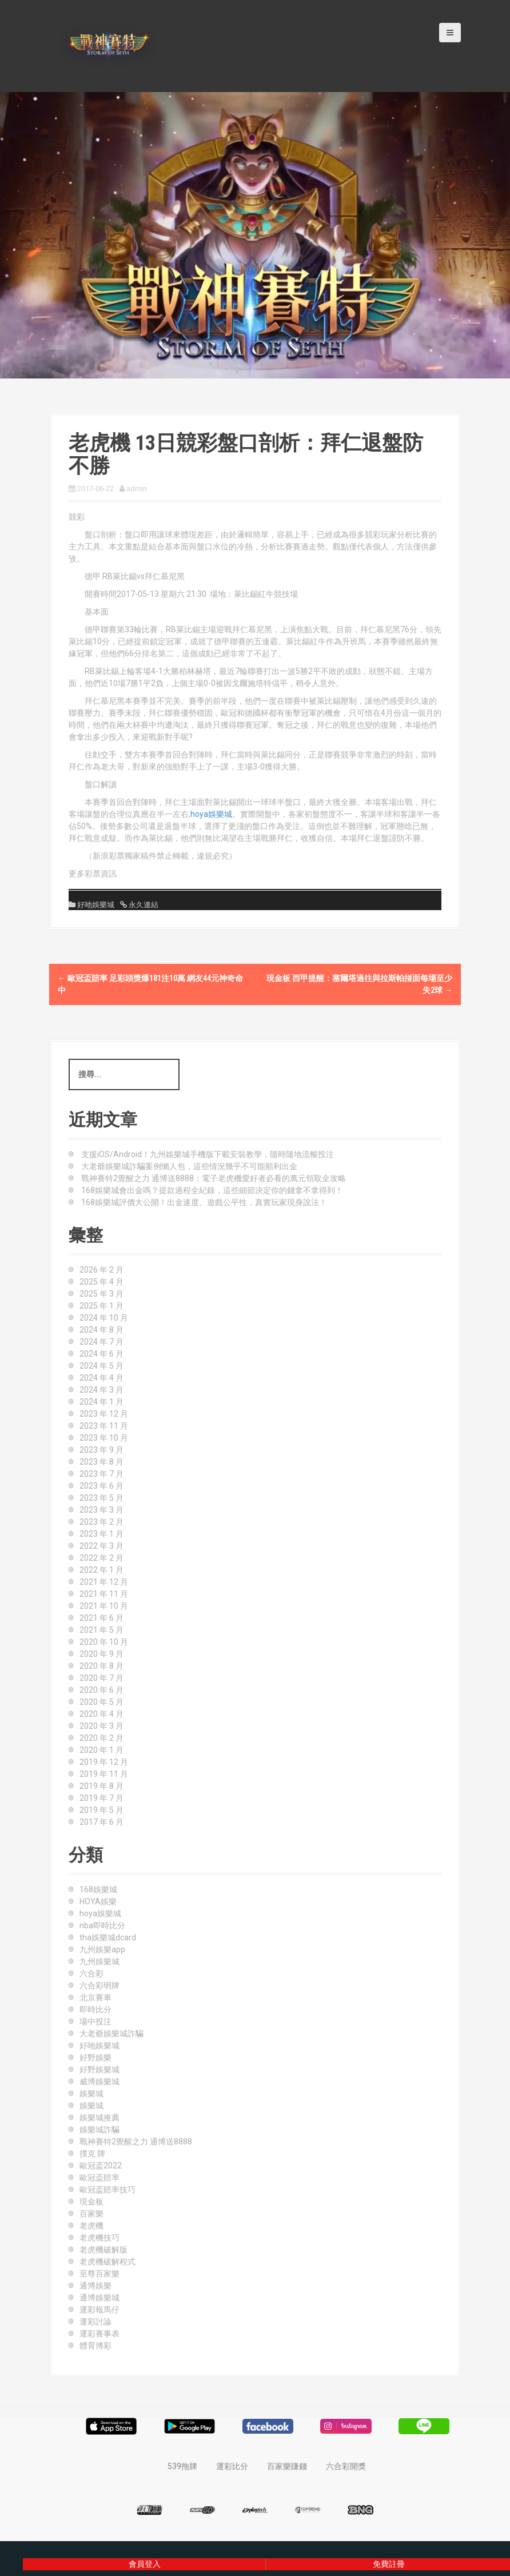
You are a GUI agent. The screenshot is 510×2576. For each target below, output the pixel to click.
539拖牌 (182, 2466)
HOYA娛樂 (98, 1901)
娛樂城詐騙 (99, 2129)
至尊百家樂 (99, 2273)
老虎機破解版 (103, 2249)
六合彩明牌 (99, 1985)
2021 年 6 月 (101, 1617)
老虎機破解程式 (107, 2261)
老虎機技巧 (99, 2237)
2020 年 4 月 (101, 1713)
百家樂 (91, 2213)
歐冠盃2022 (100, 2165)
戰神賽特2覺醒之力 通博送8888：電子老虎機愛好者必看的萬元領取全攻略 (213, 1178)
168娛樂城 (98, 1889)
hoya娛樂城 (211, 814)
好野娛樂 (95, 2057)
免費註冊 (389, 2564)
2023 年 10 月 (103, 1437)
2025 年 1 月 (101, 1305)
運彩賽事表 (99, 2333)
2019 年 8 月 (101, 1786)
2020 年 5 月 (101, 1701)
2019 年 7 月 (101, 1798)
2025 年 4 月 (101, 1281)
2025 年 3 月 (101, 1293)
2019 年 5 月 (101, 1810)
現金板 (91, 2201)
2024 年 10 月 (103, 1317)
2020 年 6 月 (101, 1689)
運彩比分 (232, 2466)
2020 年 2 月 (101, 1737)
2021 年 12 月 (103, 1581)
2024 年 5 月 (101, 1365)
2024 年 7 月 (101, 1341)
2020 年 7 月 (101, 1677)
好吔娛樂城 (95, 904)
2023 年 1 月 (101, 1533)
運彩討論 (95, 2321)
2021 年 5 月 (101, 1629)
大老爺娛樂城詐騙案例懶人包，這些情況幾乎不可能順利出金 (189, 1166)
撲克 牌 (92, 2153)
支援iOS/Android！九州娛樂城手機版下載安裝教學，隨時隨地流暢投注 (207, 1154)
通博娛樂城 (99, 2297)
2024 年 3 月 (101, 1389)
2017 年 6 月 (101, 1822)
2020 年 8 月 (101, 1665)
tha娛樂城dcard (107, 1937)
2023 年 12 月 (103, 1413)
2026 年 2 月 (101, 1269)
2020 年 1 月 (101, 1749)
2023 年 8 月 (101, 1461)
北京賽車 (95, 1997)
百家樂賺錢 (287, 2466)
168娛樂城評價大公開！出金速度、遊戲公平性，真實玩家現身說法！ (204, 1202)
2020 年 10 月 (103, 1641)
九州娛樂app (102, 1949)
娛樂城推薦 (99, 2117)
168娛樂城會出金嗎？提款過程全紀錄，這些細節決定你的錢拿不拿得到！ (212, 1190)
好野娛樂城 (99, 2069)
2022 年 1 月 (101, 1569)
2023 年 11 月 (103, 1425)
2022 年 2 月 (101, 1557)
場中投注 (95, 2021)
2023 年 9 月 (101, 1449)
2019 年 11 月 (103, 1774)
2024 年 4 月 (101, 1377)
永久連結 (142, 904)
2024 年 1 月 (101, 1401)
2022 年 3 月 (101, 1545)
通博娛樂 (95, 2285)
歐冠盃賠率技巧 (107, 2189)
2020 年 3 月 (101, 1725)
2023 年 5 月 (101, 1497)
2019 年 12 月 (103, 1761)
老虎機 (91, 2225)
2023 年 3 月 (101, 1509)
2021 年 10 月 (103, 1605)
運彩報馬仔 (99, 2309)
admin (136, 488)
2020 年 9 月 (101, 1653)
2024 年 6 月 (101, 1353)
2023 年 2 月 (101, 1521)
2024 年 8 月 (101, 1329)
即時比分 (95, 2009)
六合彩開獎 (346, 2466)
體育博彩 (95, 2345)
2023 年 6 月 (101, 1485)
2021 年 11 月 (103, 1593)
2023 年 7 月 (101, 1473)
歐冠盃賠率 (99, 2177)
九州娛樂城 (99, 1961)
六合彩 (91, 1973)
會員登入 (145, 2564)
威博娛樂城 (99, 2081)
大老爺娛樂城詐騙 (111, 2033)
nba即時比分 (102, 1925)
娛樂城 (91, 2093)
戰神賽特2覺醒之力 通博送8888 (135, 2141)
